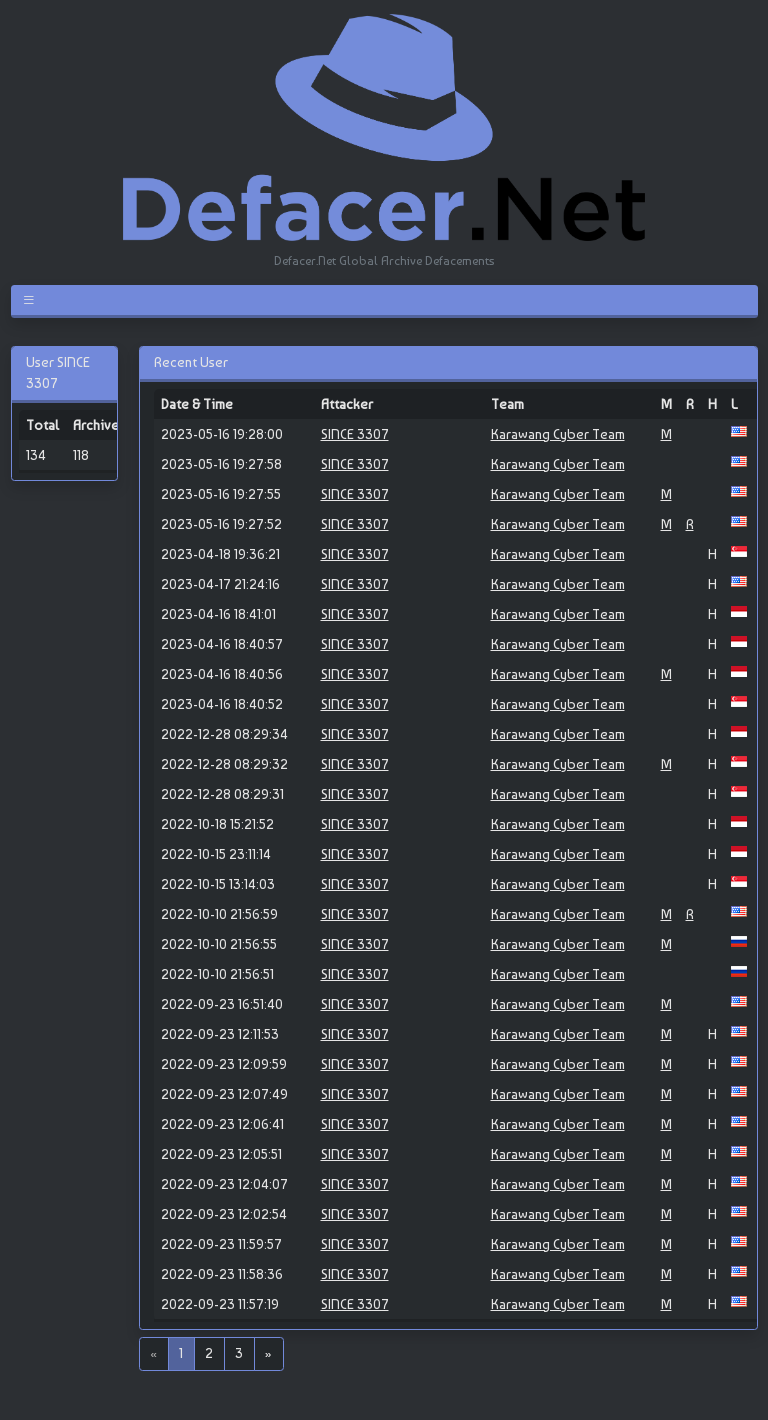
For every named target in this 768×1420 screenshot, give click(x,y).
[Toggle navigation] (32, 300)
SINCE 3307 (355, 434)
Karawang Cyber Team (558, 434)
